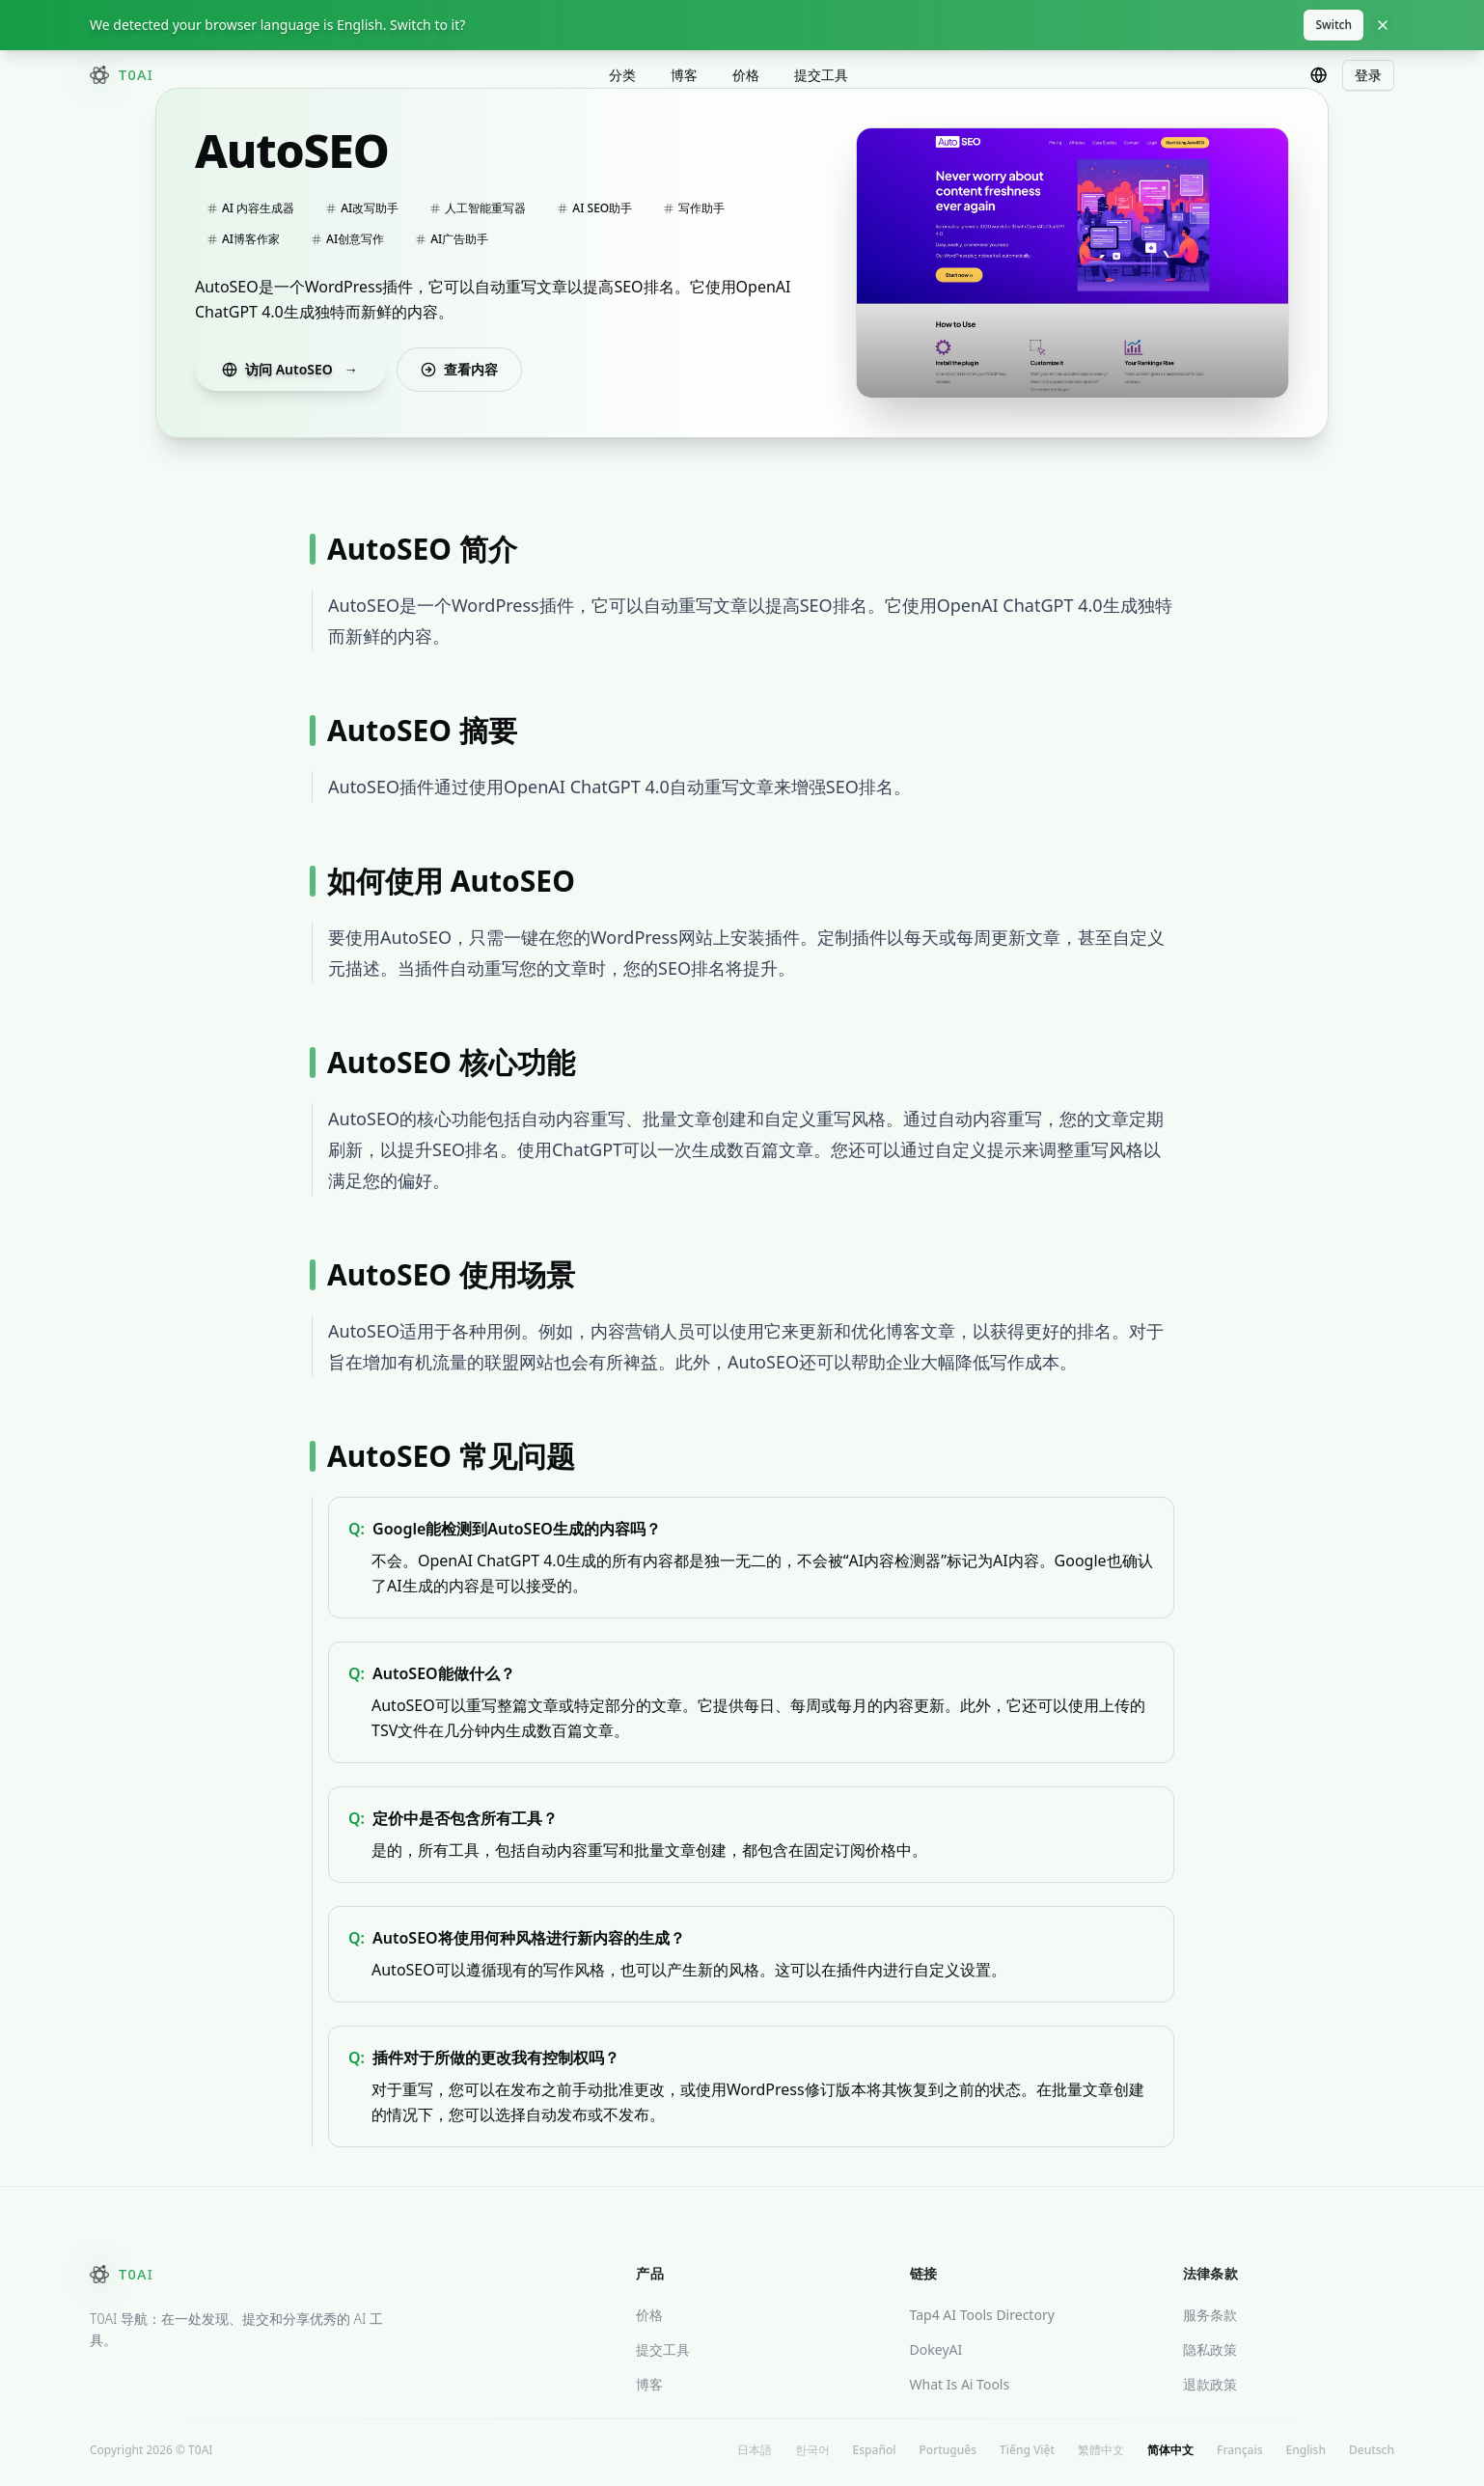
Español (874, 2455)
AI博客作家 (243, 243)
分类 (622, 77)
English (1305, 2455)
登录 (1368, 77)
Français (1239, 2455)
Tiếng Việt (1027, 2455)
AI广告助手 (451, 243)
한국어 (812, 2455)
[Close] (1382, 25)
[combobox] (1319, 77)
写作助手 (694, 213)
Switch (1333, 24)
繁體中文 (1101, 2455)
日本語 (754, 2455)
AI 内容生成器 (250, 213)
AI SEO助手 (594, 213)
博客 (684, 77)
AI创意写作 (347, 243)
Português (947, 2455)
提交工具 (821, 77)
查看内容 (459, 374)
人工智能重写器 (477, 213)
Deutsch (1371, 2455)
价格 (745, 77)
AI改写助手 (361, 213)
